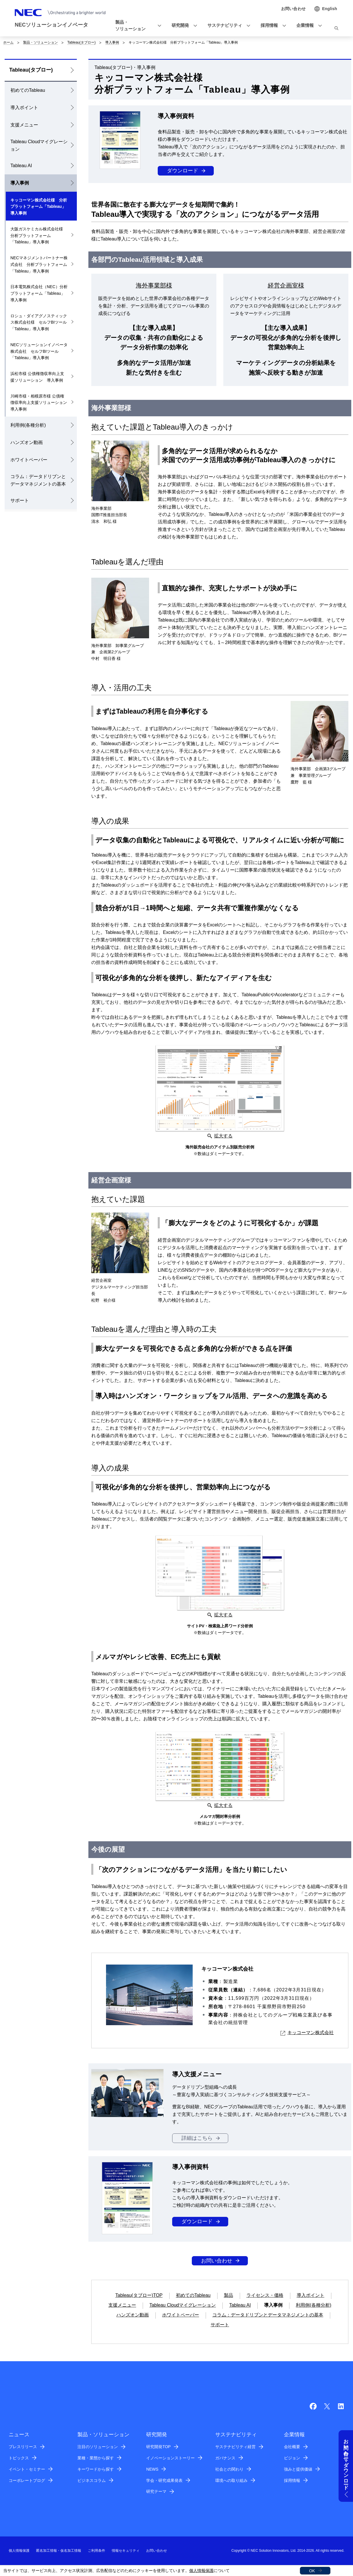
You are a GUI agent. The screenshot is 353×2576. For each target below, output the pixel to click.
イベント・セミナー (27, 2469)
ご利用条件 (96, 2551)
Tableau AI (21, 165)
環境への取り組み (231, 2480)
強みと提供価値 (298, 2469)
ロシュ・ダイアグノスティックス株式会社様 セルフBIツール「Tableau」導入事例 (38, 322)
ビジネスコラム (91, 2480)
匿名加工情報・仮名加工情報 (58, 2551)
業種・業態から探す (95, 2458)
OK (312, 2570)
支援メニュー (24, 124)
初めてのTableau (27, 90)
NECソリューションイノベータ (51, 25)
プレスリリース (23, 2446)
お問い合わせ (216, 2261)
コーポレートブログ (27, 2480)
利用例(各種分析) (28, 425)
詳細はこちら (197, 2138)
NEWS (152, 2469)
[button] (136, 25)
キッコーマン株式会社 (307, 2032)
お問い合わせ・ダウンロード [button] (346, 2461)
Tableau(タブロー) (81, 42)
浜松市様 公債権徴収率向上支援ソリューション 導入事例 (37, 377)
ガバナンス (225, 2458)
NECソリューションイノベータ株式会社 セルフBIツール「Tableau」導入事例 (39, 351)
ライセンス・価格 (264, 2295)
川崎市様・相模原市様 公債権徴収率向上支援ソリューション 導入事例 (40, 403)
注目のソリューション (97, 2446)
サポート (19, 500)
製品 (228, 2295)
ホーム (8, 42)
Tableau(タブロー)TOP (138, 2295)
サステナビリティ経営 (235, 2446)
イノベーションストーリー (170, 2458)
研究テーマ (156, 2491)
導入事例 (112, 42)
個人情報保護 (201, 2570)
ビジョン (292, 2458)
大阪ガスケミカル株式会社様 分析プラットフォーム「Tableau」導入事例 (38, 236)
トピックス (19, 2458)
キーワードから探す (95, 2469)
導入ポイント (24, 107)
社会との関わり (229, 2469)
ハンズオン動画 (26, 442)
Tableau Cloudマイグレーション (39, 145)
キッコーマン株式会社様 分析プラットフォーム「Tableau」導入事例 (38, 207)
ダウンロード (182, 171)
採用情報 (292, 2480)
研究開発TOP (158, 2446)
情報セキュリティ (126, 2551)
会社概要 (292, 2446)
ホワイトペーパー (28, 459)
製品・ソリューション (40, 42)
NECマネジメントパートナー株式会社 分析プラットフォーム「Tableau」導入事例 (39, 264)
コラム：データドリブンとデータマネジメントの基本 (38, 480)
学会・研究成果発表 (164, 2480)
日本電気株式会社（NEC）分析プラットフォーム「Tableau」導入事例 (39, 293)
